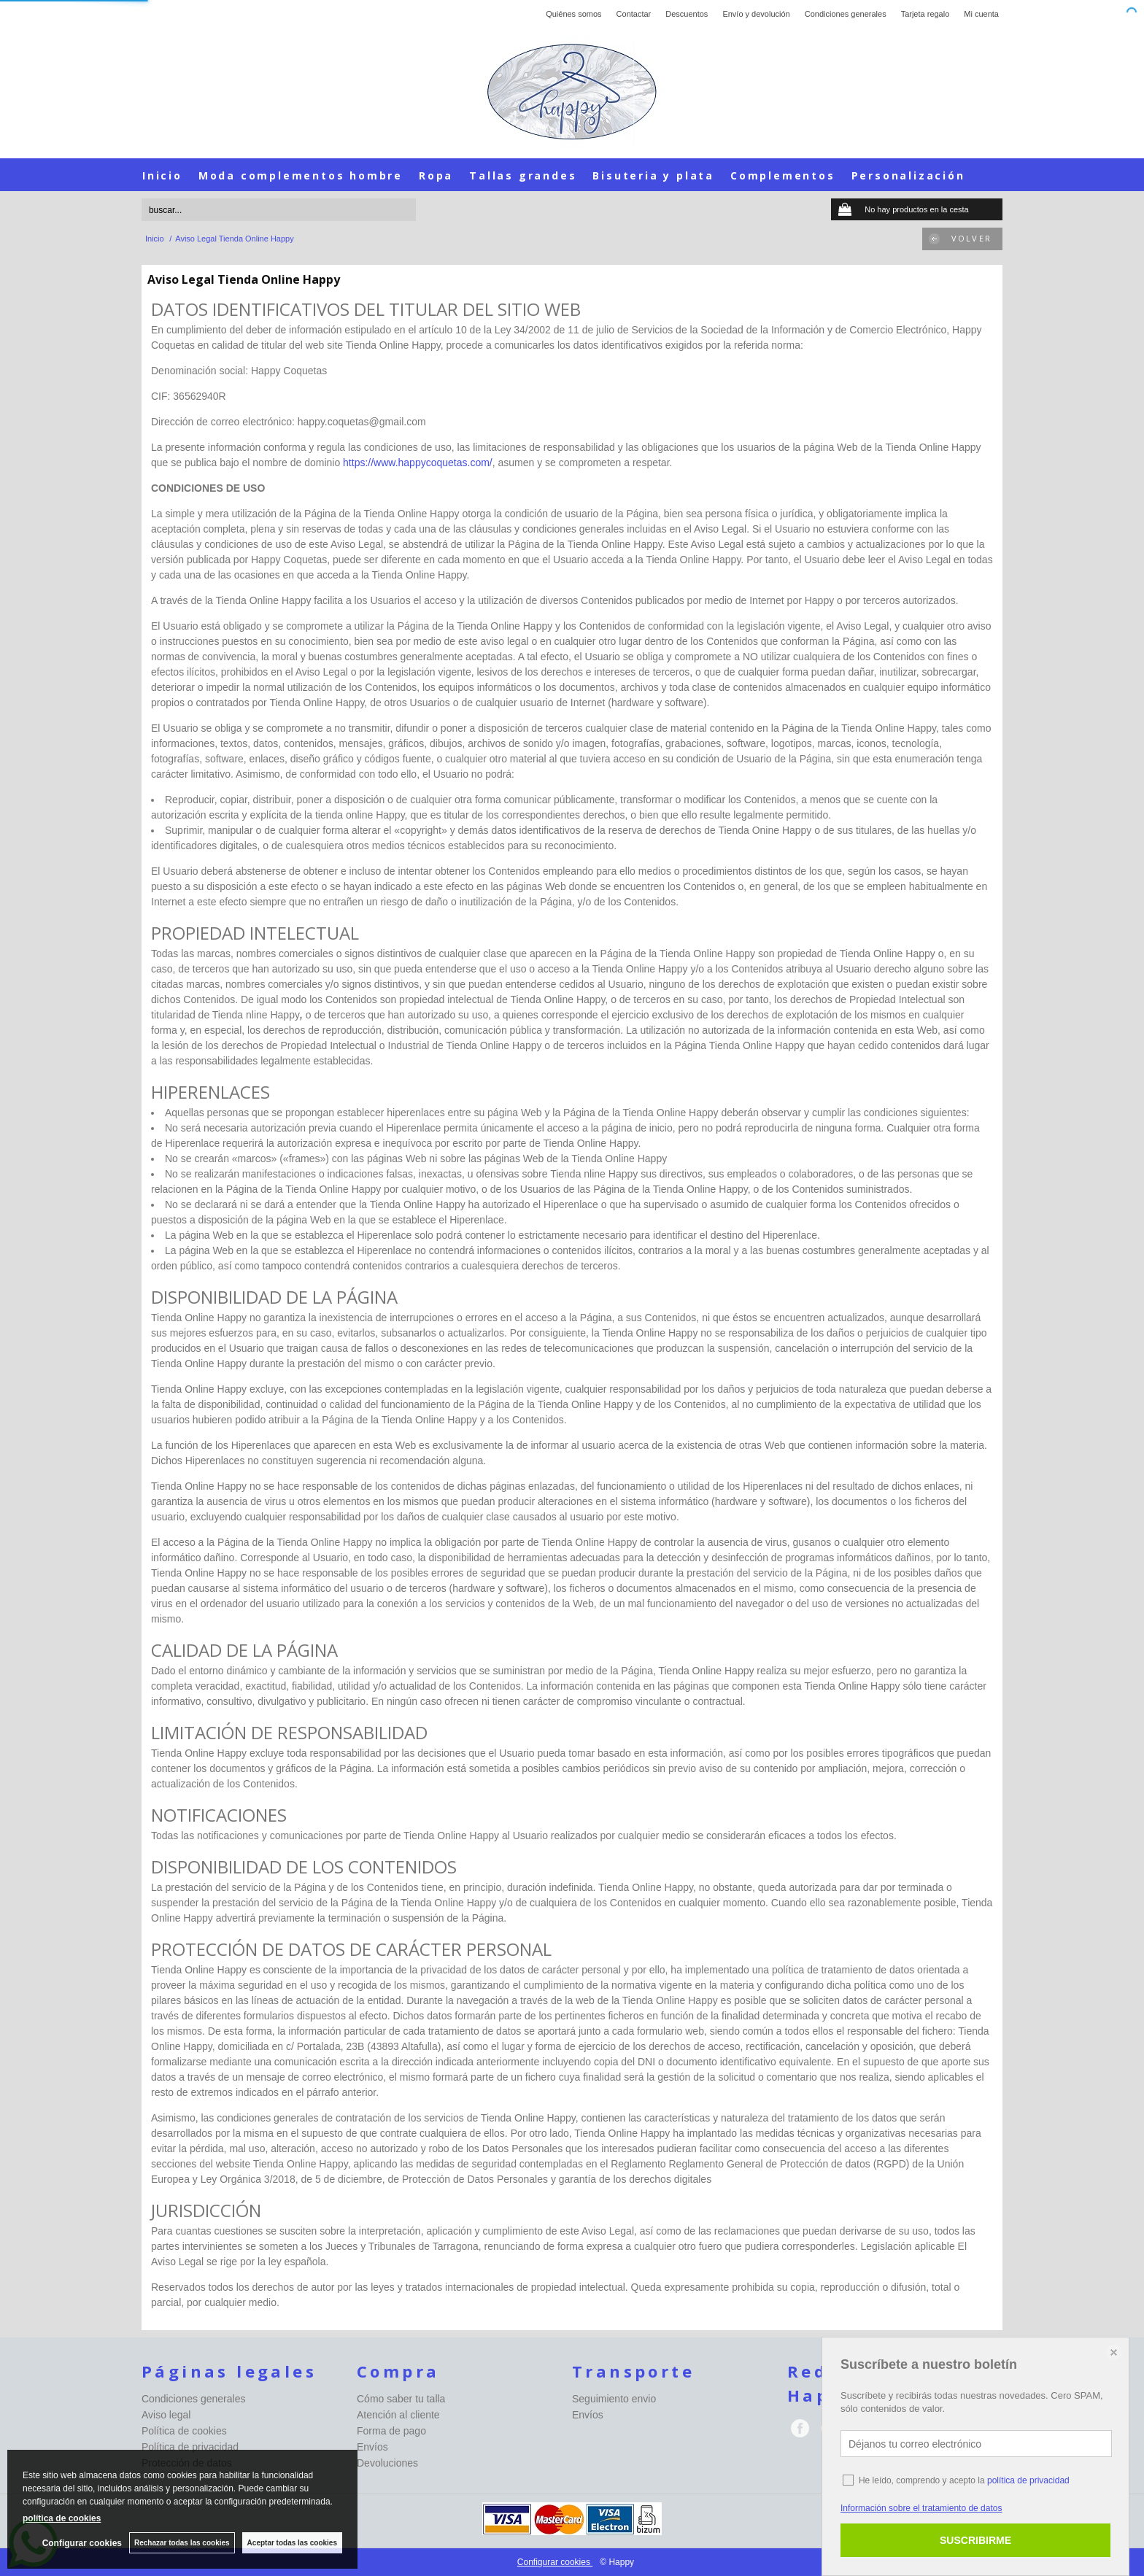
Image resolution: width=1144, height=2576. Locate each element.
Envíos (372, 2447)
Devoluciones (387, 2463)
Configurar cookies (554, 2562)
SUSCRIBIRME (975, 2540)
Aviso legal (166, 2415)
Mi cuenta (981, 13)
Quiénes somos (573, 13)
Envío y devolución (755, 13)
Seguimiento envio (614, 2399)
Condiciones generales (845, 13)
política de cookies (62, 2518)
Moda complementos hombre (300, 175)
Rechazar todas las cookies (182, 2543)
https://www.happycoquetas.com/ (417, 462)
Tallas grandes (522, 175)
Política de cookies (184, 2431)
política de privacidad (1028, 2480)
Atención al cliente (398, 2415)
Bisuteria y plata (653, 175)
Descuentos (686, 13)
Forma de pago (391, 2431)
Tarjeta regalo (925, 13)
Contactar (634, 13)
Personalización (908, 175)
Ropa (436, 175)
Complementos (782, 175)
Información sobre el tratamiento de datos (921, 2508)
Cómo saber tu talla (401, 2399)
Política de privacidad (190, 2447)
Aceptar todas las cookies (292, 2543)
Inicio (162, 175)
